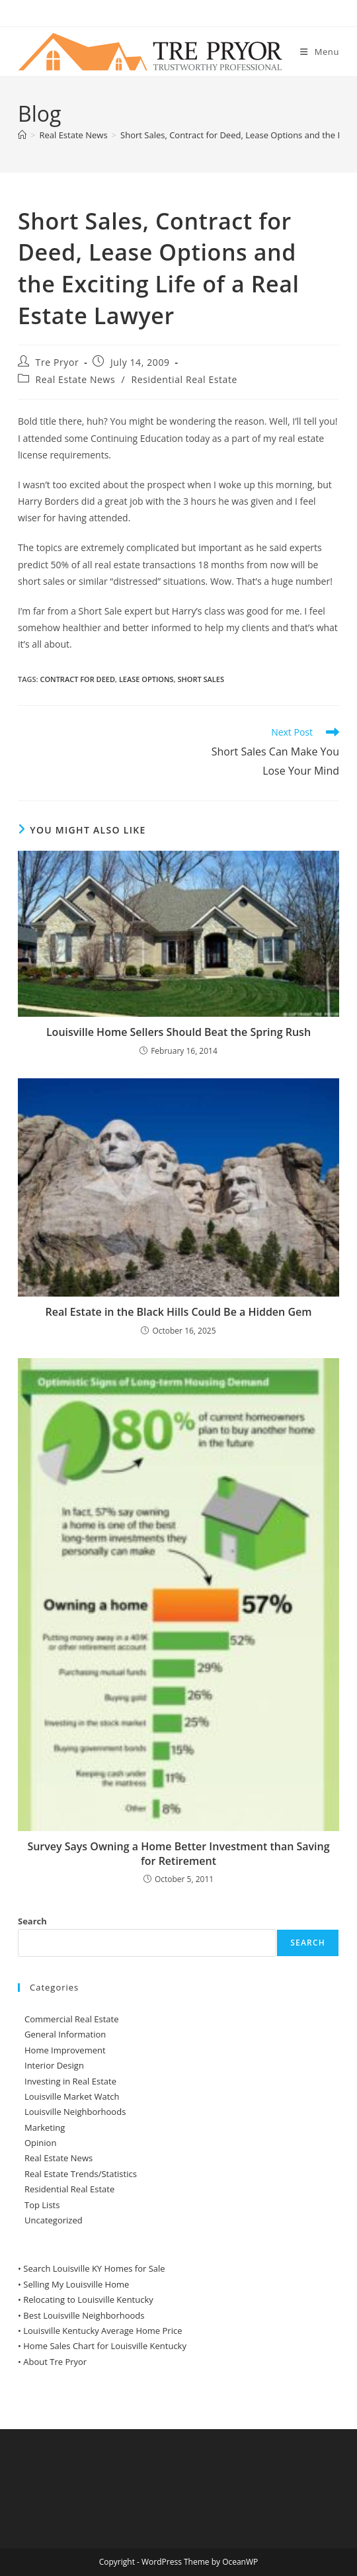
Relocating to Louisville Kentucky (88, 2299)
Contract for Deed (77, 679)
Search (32, 1921)
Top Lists (42, 2205)
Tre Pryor (57, 362)
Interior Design (54, 2065)
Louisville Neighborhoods (75, 2112)
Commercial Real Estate (71, 2019)
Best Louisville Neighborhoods (83, 2315)
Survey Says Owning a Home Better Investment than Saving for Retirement (178, 1853)
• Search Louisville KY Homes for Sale (91, 2268)
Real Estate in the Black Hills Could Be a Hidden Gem (179, 1312)
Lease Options (146, 679)
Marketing (44, 2127)
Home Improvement (65, 2050)
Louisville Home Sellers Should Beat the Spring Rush (178, 1032)
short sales (200, 679)
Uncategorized (53, 2220)
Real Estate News (76, 379)
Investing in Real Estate (70, 2081)
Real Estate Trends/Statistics (80, 2174)
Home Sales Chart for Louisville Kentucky (104, 2346)
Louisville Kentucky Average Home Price (102, 2331)
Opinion (40, 2143)
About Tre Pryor (55, 2362)
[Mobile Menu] (319, 52)
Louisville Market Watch (72, 2096)
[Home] (22, 135)
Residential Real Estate (185, 379)
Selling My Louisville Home (76, 2284)
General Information (65, 2034)
